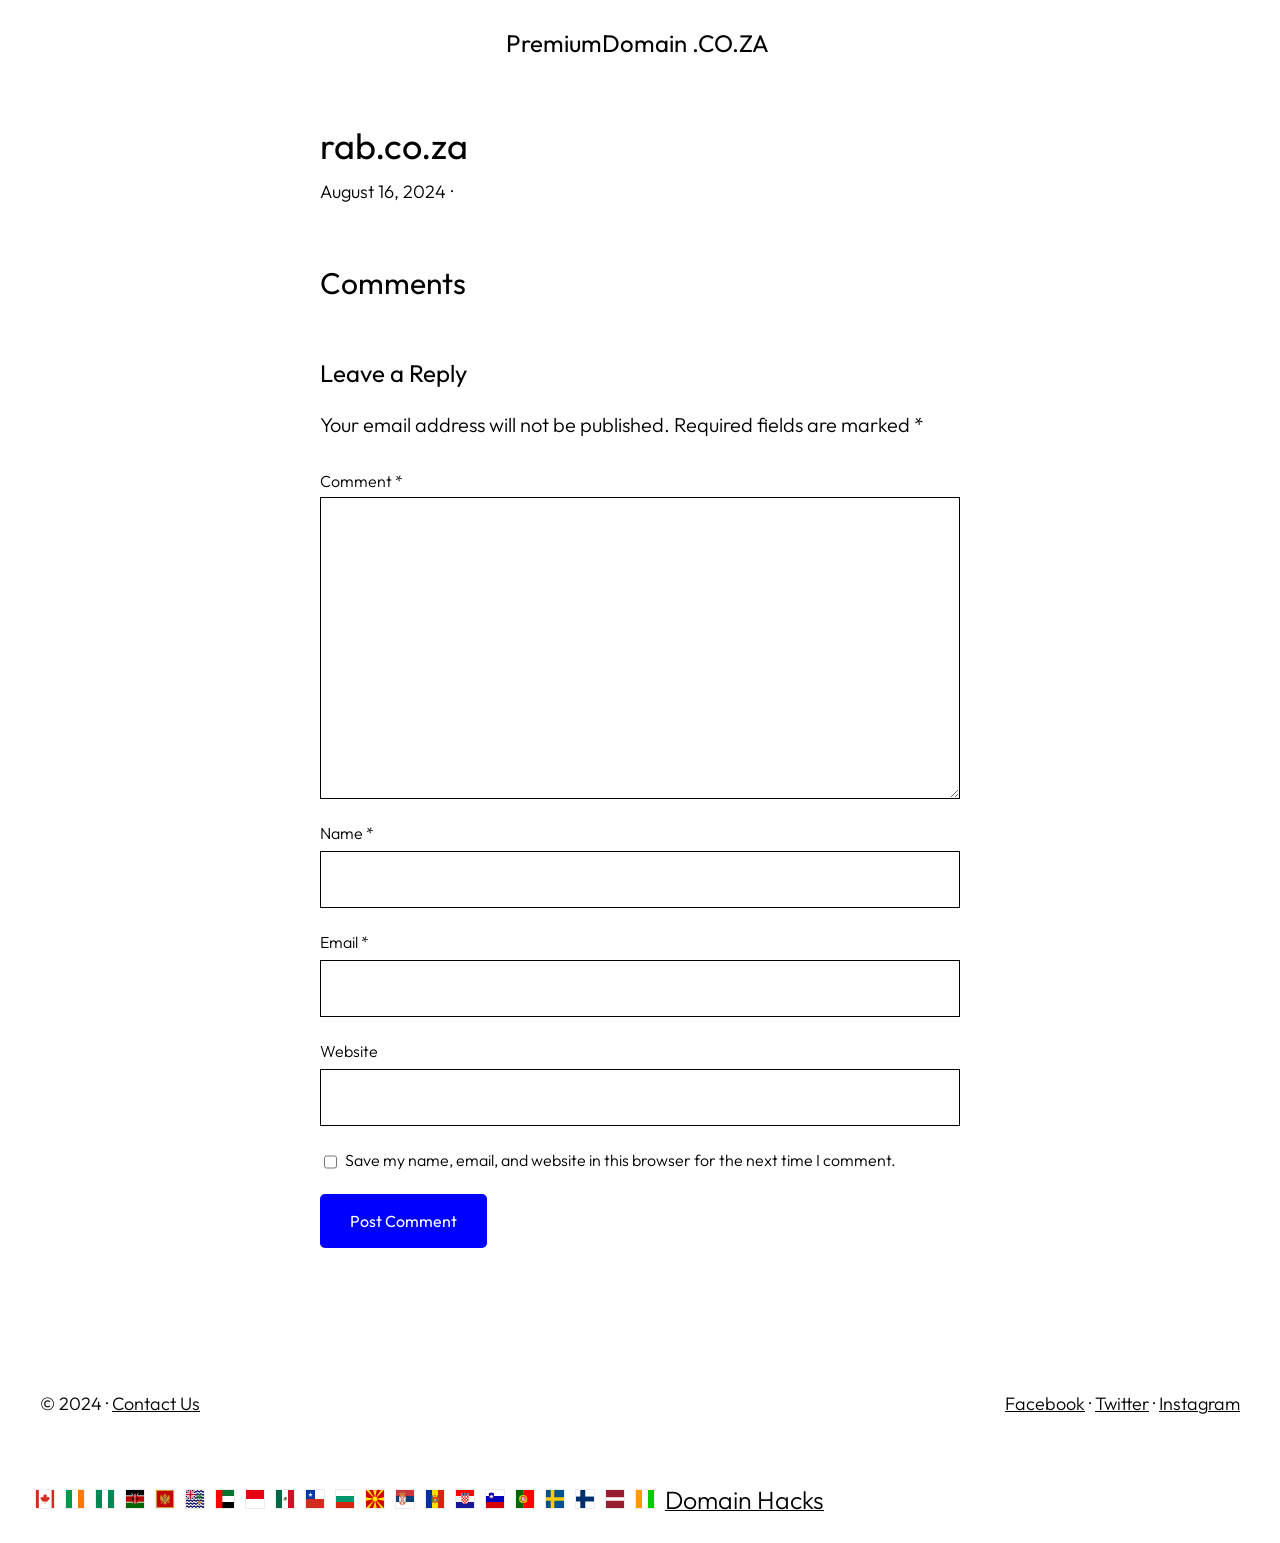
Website (349, 1051)
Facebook (1045, 1403)
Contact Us (156, 1403)
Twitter (1122, 1403)
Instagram (1199, 1403)
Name (347, 833)
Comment (361, 481)
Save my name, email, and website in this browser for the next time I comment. (620, 1160)
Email (344, 942)
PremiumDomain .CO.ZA (640, 43)
